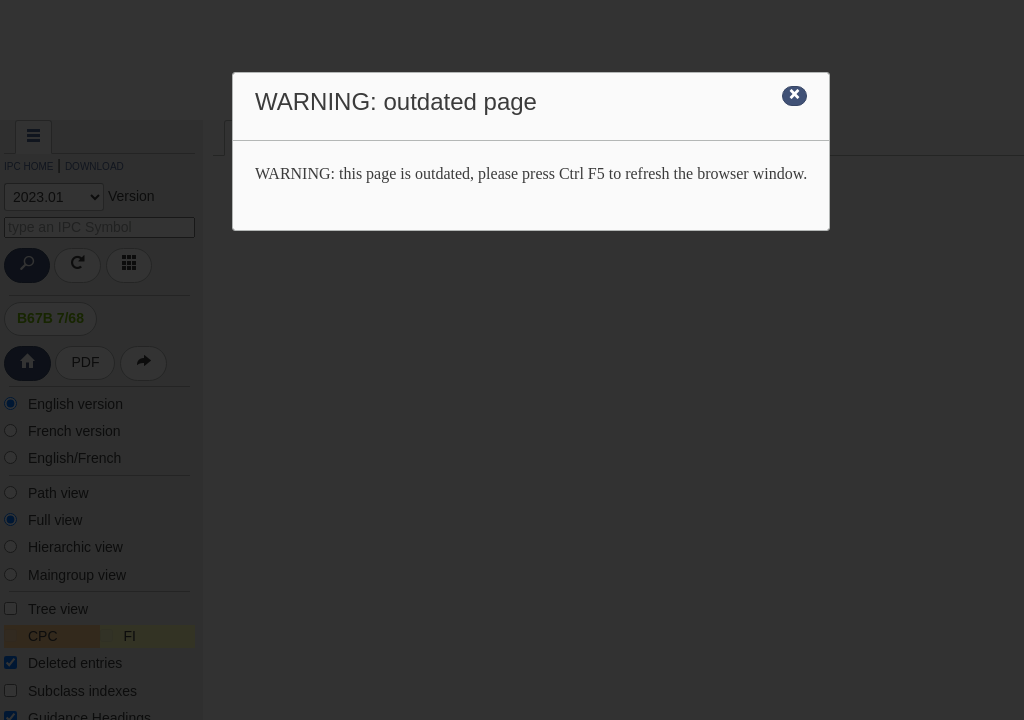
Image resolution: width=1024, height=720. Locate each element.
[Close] (794, 96)
